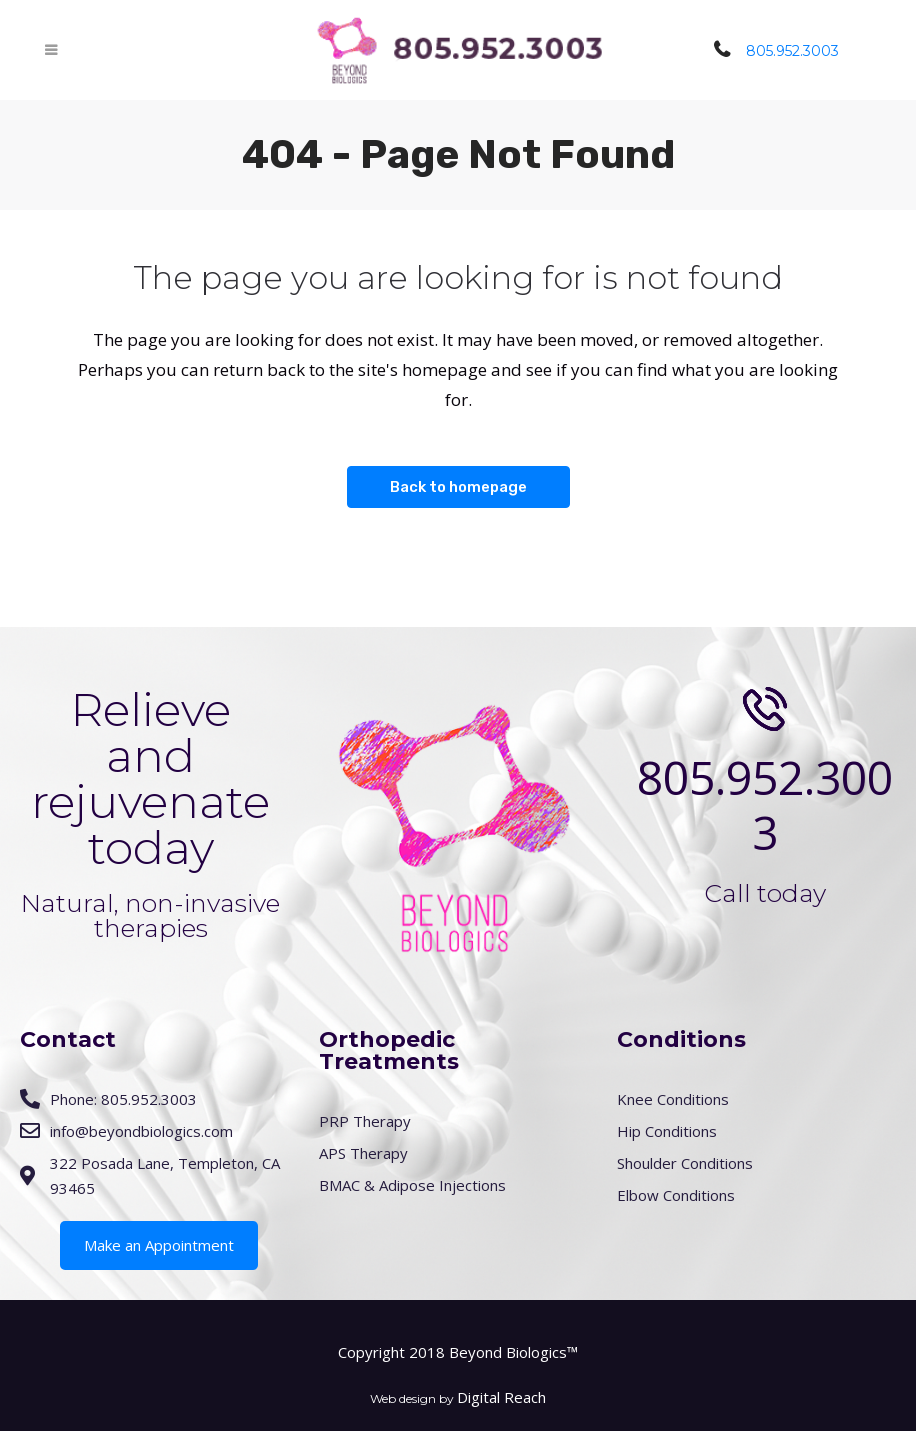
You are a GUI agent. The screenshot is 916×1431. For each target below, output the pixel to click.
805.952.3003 (792, 51)
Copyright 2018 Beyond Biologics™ (458, 1352)
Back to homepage (458, 487)
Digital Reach (501, 1397)
